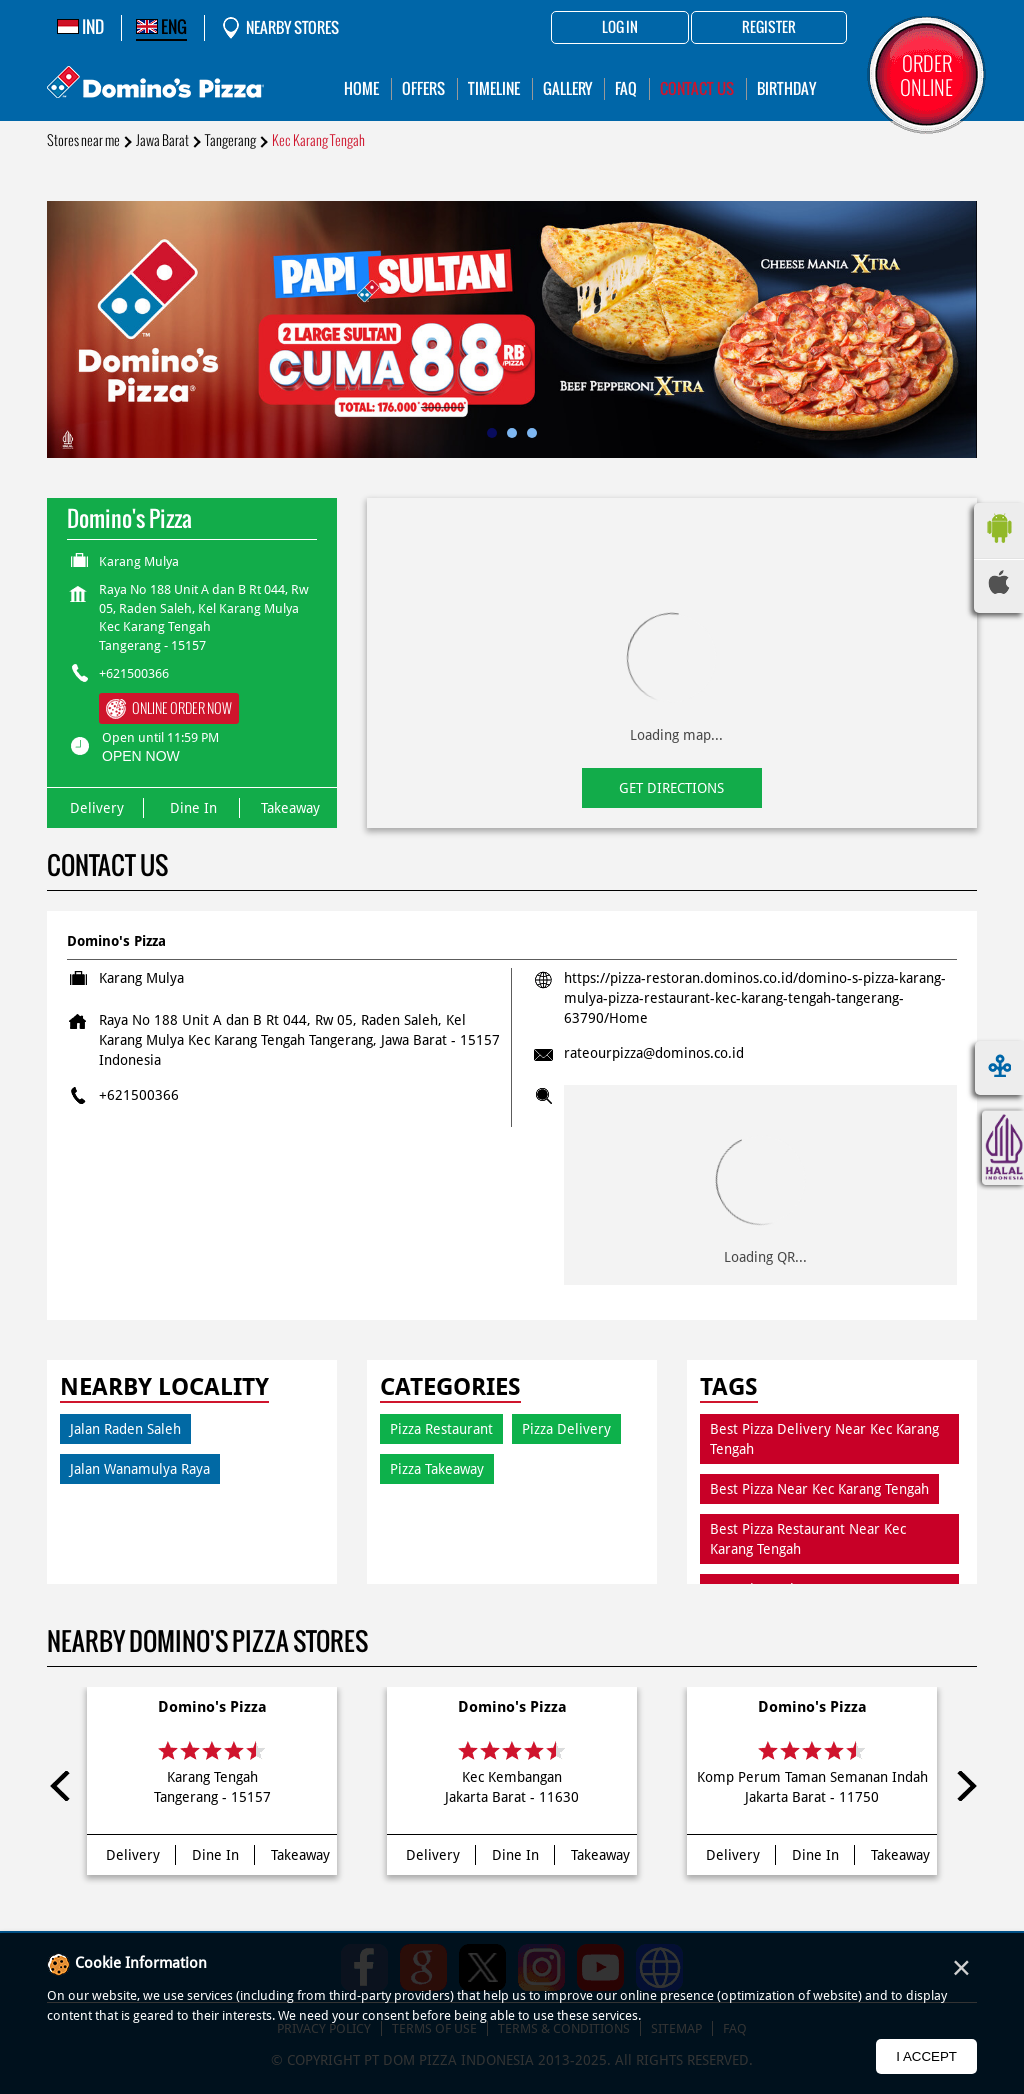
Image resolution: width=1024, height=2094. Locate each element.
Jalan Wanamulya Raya (140, 1469)
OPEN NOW (141, 756)
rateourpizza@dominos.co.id (654, 1053)
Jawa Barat (162, 140)
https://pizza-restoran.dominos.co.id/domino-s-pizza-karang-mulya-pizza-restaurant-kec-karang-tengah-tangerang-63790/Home (755, 998)
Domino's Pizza (212, 1707)
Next (962, 1786)
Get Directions (671, 788)
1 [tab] (492, 433)
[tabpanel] (512, 329)
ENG (161, 27)
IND (80, 27)
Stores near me (83, 140)
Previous (62, 1786)
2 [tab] (512, 433)
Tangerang (230, 140)
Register (769, 28)
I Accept (926, 2056)
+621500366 (134, 673)
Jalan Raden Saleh (125, 1429)
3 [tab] (532, 433)
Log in (620, 28)
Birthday (786, 88)
